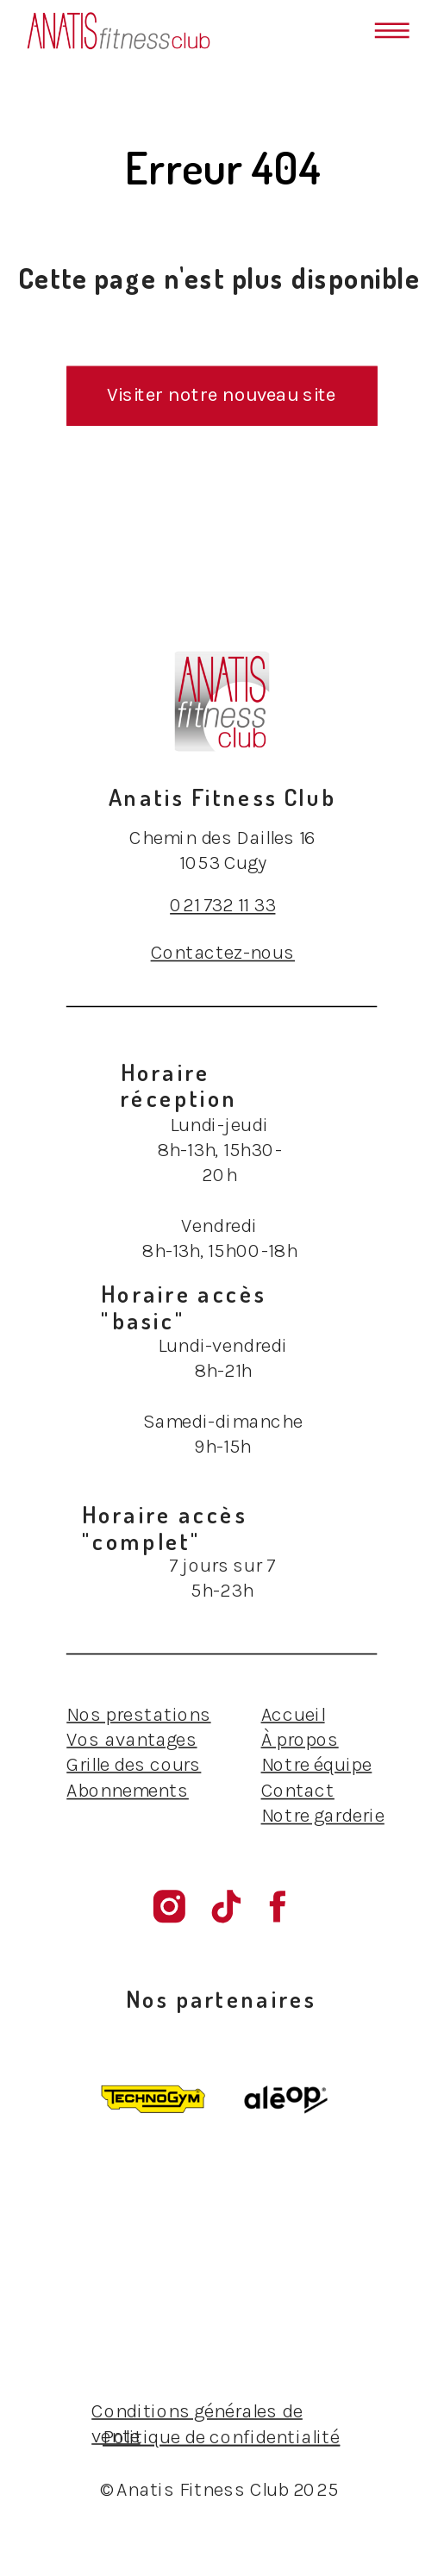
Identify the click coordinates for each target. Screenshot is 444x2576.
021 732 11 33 (222, 904)
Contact (298, 1789)
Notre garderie (323, 1815)
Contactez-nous (223, 952)
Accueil (293, 1714)
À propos (300, 1739)
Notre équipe (316, 1764)
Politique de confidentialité (221, 2436)
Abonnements (127, 1789)
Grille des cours (133, 1764)
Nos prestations (138, 1714)
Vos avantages (131, 1739)
